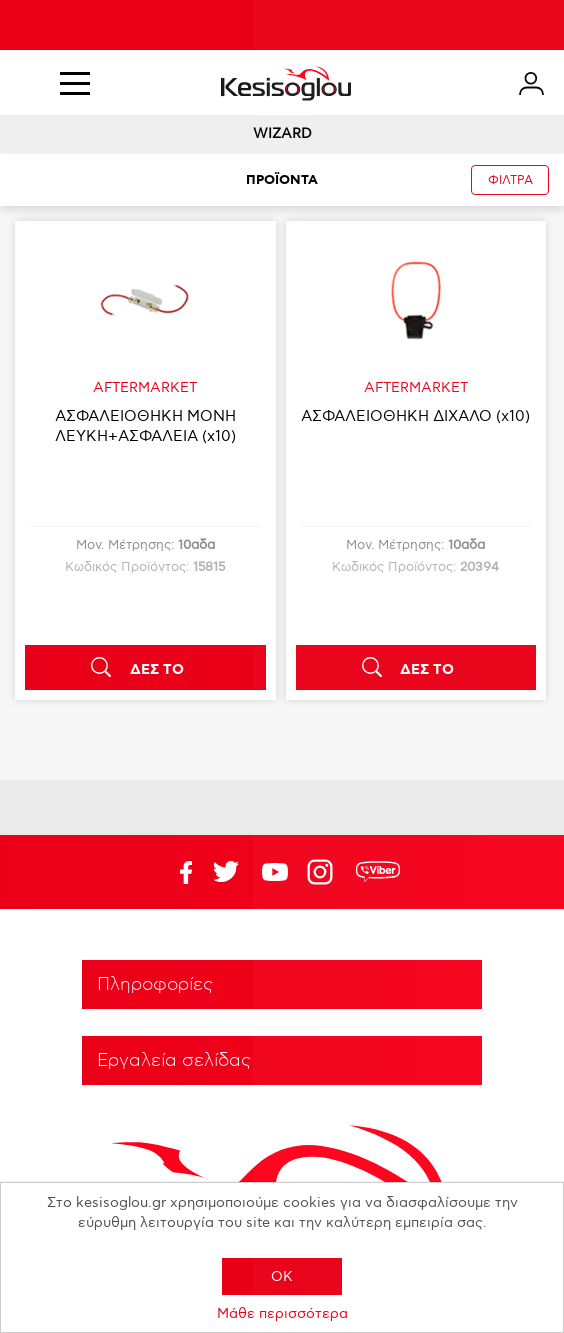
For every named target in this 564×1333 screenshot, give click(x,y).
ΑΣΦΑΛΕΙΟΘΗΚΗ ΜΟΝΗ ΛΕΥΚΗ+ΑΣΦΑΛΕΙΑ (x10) (145, 426)
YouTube (226, 872)
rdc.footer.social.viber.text (378, 872)
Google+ (324, 872)
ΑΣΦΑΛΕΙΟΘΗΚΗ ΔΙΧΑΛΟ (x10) (415, 416)
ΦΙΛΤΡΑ (510, 180)
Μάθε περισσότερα (282, 1313)
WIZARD (282, 133)
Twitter (275, 872)
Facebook (177, 872)
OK (282, 1276)
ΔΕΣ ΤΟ (157, 670)
